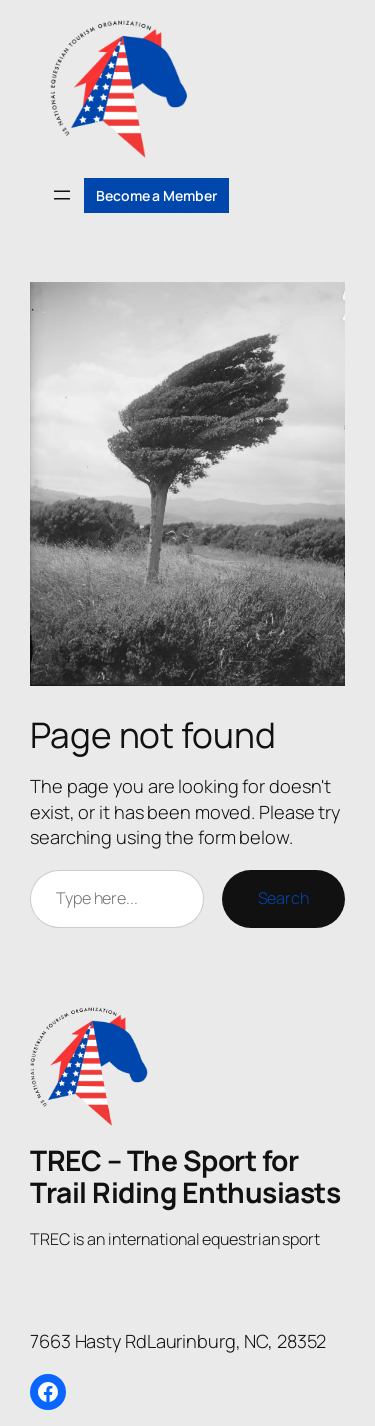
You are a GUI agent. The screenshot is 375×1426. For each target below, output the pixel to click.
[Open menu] (62, 195)
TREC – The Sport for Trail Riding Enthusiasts (185, 1176)
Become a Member (156, 195)
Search (283, 898)
